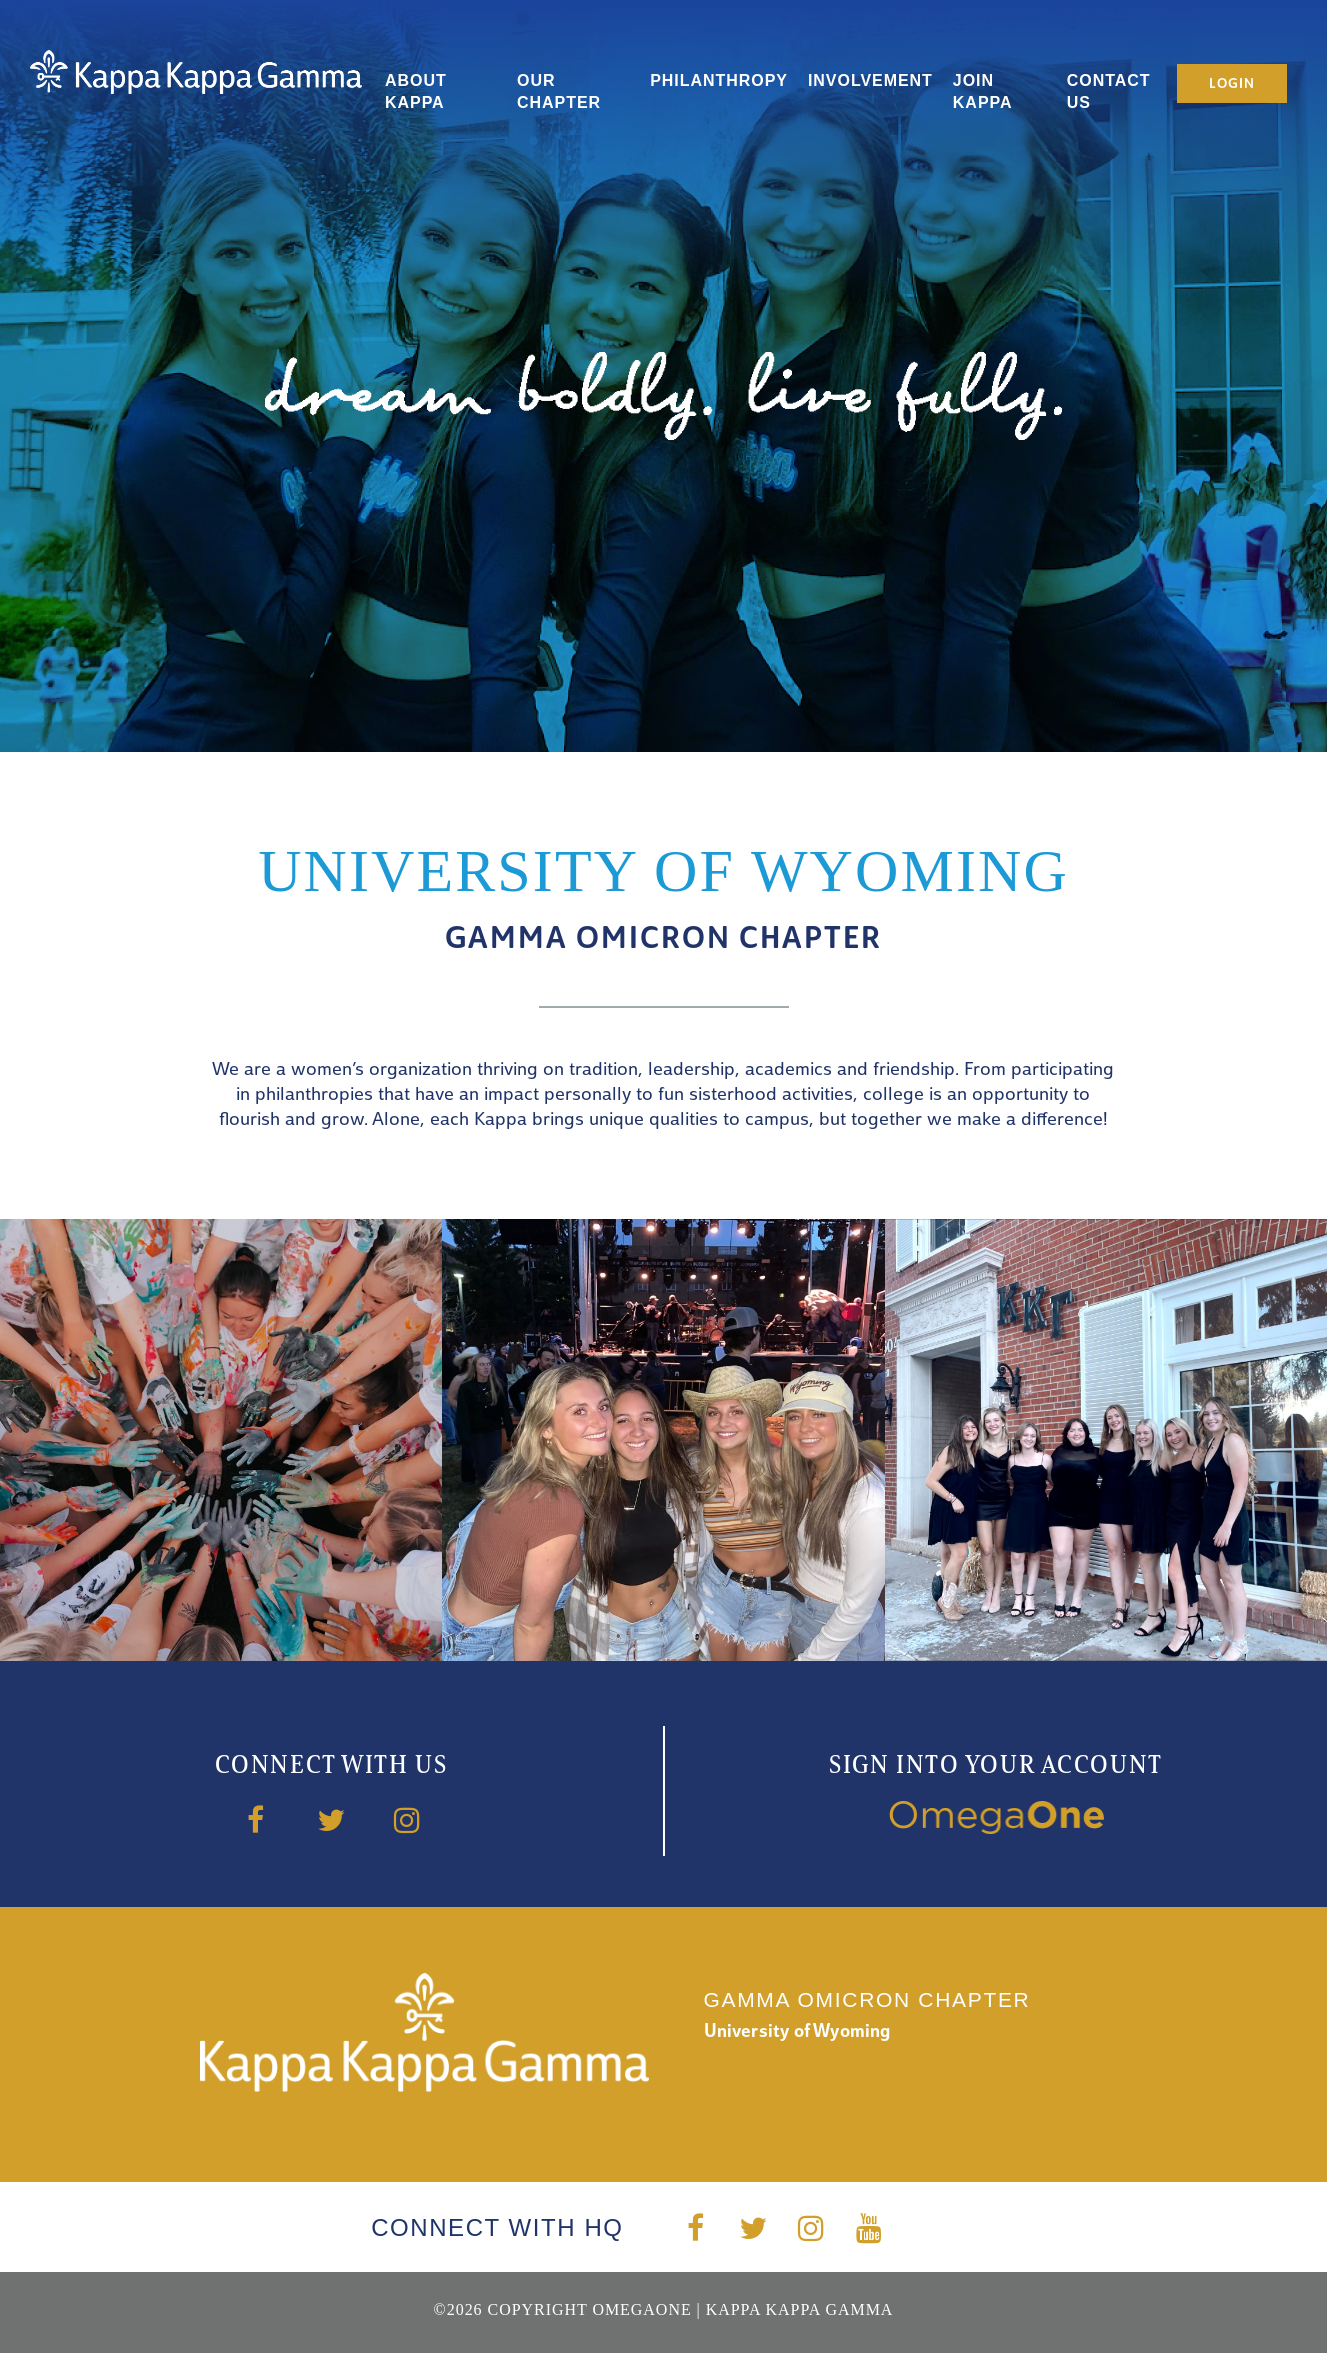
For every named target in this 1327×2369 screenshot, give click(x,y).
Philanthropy (719, 80)
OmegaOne (641, 2309)
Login (1231, 84)
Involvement (870, 80)
